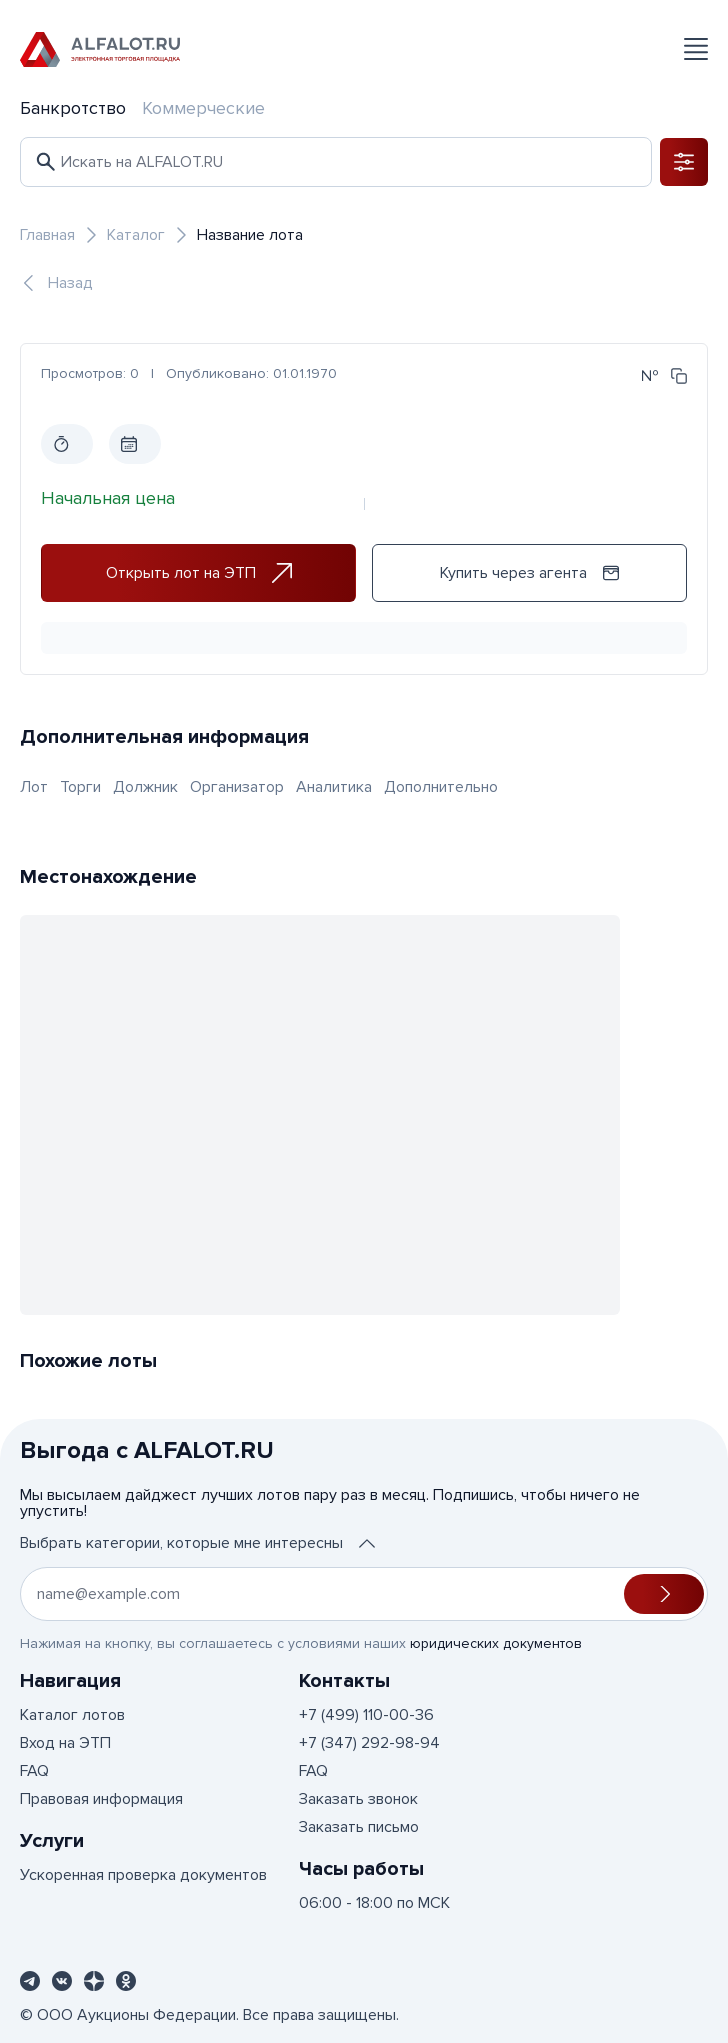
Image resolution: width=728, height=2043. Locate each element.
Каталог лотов (72, 1715)
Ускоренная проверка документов (143, 1875)
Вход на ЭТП (65, 1743)
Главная (47, 235)
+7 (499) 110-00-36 (366, 1715)
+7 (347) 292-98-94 (369, 1743)
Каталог (136, 235)
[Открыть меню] (696, 49)
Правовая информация (101, 1799)
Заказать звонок (358, 1799)
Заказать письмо (359, 1827)
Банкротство (73, 108)
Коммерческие (203, 108)
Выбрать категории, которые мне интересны (197, 1543)
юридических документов (496, 1643)
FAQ (34, 1771)
